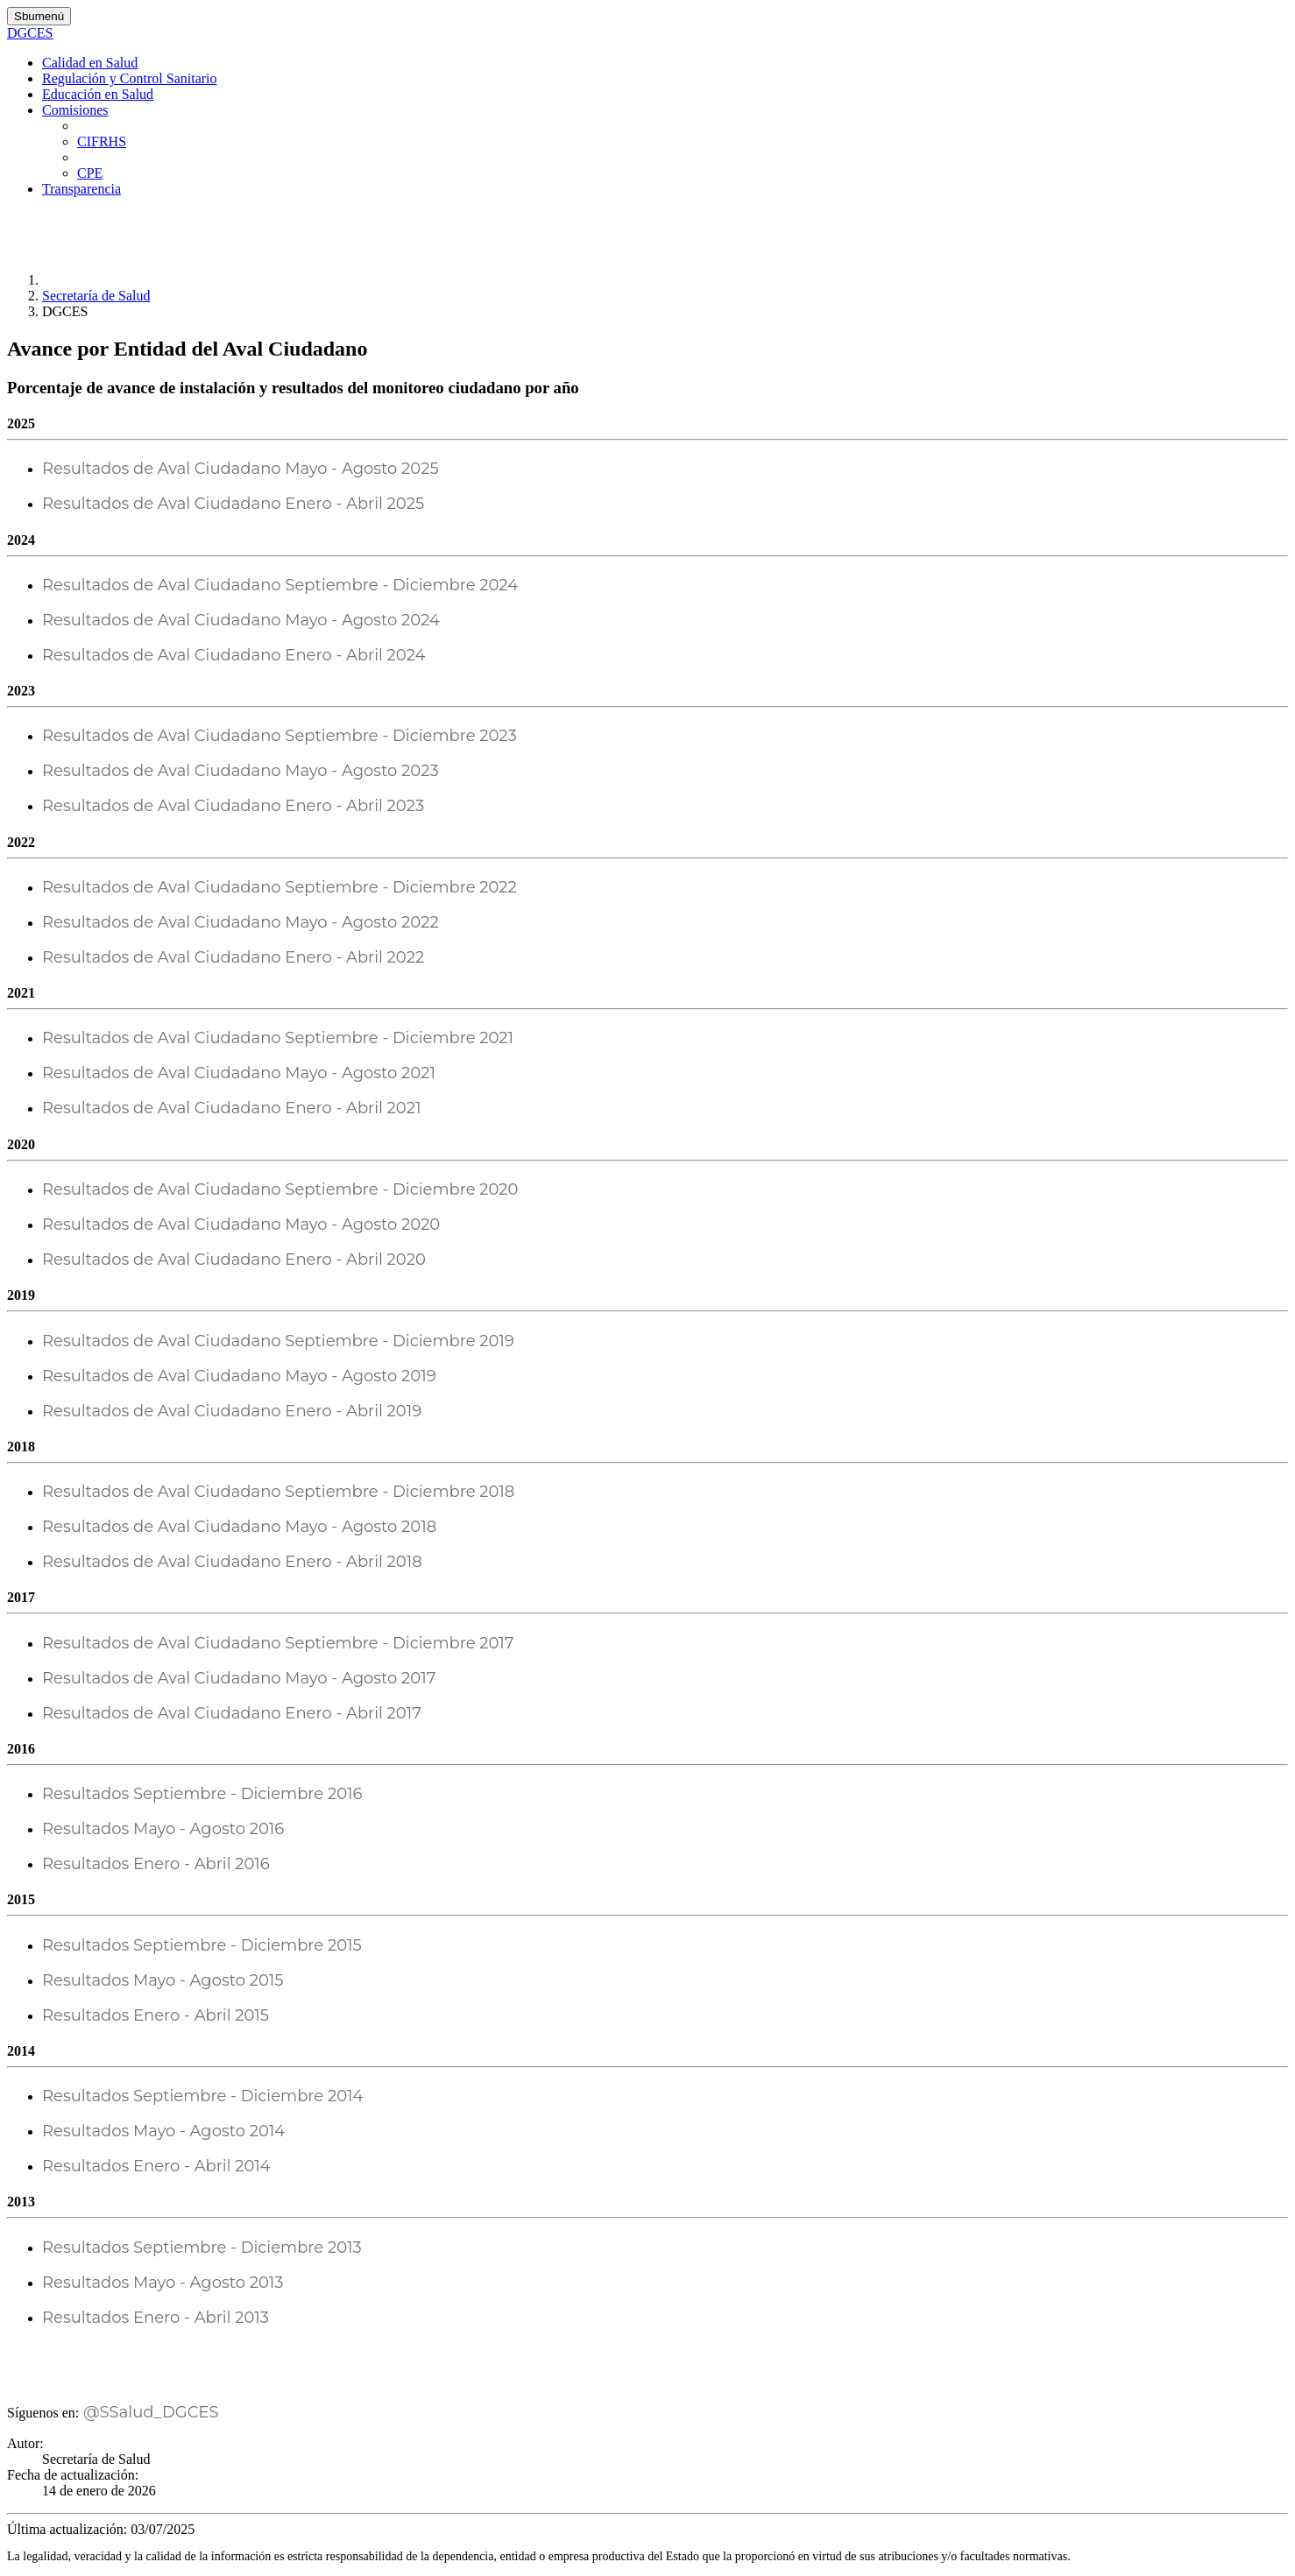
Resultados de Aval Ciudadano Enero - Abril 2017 (231, 1713)
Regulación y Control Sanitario (129, 78)
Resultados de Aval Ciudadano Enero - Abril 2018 (232, 1561)
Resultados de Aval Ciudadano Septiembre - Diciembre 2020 (280, 1189)
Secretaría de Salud (96, 295)
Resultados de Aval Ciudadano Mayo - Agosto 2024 (241, 620)
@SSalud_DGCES (148, 2412)
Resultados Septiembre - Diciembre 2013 (202, 2247)
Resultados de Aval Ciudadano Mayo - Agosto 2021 (238, 1073)
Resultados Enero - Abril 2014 (156, 2166)
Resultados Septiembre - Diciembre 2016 (202, 1793)
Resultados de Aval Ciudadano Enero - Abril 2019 (231, 1411)
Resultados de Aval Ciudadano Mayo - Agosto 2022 (240, 922)
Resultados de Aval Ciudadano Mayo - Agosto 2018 (239, 1526)
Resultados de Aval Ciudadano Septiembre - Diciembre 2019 (278, 1341)
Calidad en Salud (90, 62)
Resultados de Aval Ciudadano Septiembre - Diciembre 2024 (280, 585)
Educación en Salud (97, 94)
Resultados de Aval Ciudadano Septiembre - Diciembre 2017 (277, 1643)
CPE (90, 173)
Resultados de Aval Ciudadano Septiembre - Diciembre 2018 (278, 1491)
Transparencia (81, 188)
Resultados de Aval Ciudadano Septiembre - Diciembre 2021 (277, 1038)
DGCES (30, 32)
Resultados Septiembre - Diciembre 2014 (202, 2096)
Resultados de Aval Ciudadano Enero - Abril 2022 (233, 957)
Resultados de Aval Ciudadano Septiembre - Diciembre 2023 (279, 735)
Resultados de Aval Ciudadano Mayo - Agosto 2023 (240, 770)
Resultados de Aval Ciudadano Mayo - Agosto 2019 (239, 1376)
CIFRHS (101, 141)
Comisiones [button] (75, 109)
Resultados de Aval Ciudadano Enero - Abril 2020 (234, 1259)
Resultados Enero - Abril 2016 (156, 1864)
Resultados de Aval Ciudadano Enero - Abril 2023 (233, 805)
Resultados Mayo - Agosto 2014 (163, 2131)
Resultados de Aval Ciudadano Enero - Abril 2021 (231, 1108)
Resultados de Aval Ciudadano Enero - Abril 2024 (233, 655)
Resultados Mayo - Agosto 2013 (163, 2282)
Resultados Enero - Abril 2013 (155, 2317)
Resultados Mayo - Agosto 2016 (163, 1828)
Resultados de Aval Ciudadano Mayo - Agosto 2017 (238, 1678)
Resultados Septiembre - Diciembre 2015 (202, 1945)
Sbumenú (39, 16)
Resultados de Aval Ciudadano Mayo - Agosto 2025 (240, 468)
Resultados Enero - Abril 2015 (155, 2015)
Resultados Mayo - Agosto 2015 (163, 1980)
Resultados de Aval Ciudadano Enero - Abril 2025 (233, 503)
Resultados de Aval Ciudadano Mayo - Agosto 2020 (241, 1224)
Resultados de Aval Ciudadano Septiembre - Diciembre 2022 (279, 887)
